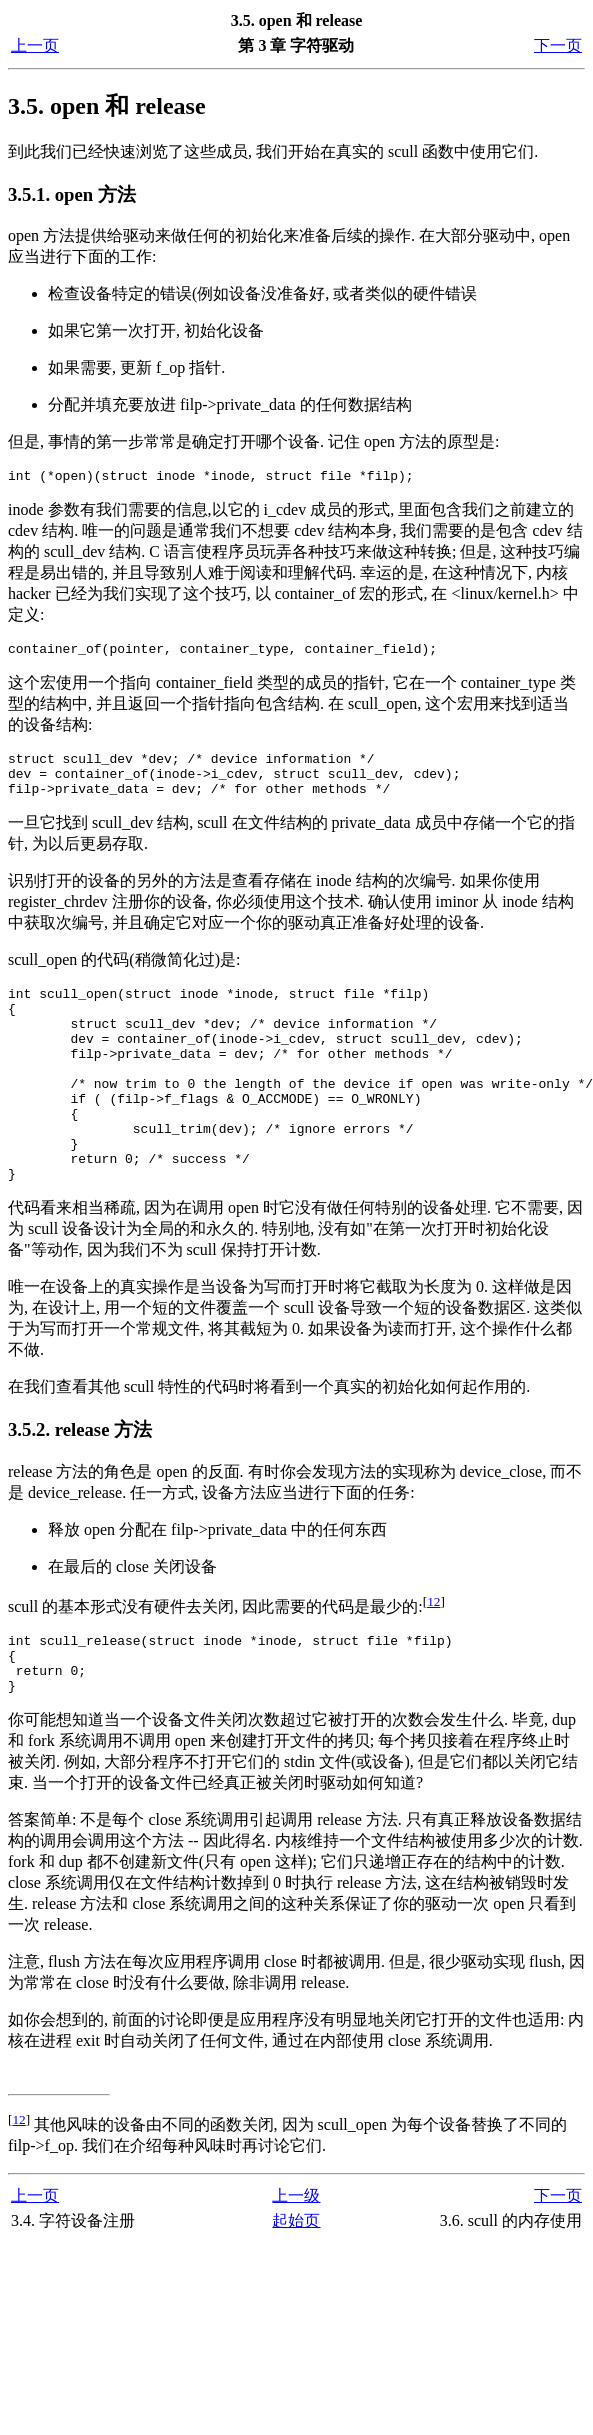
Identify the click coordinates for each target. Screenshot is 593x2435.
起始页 (296, 2286)
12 (433, 1655)
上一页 (35, 45)
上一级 (296, 2261)
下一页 (558, 45)
